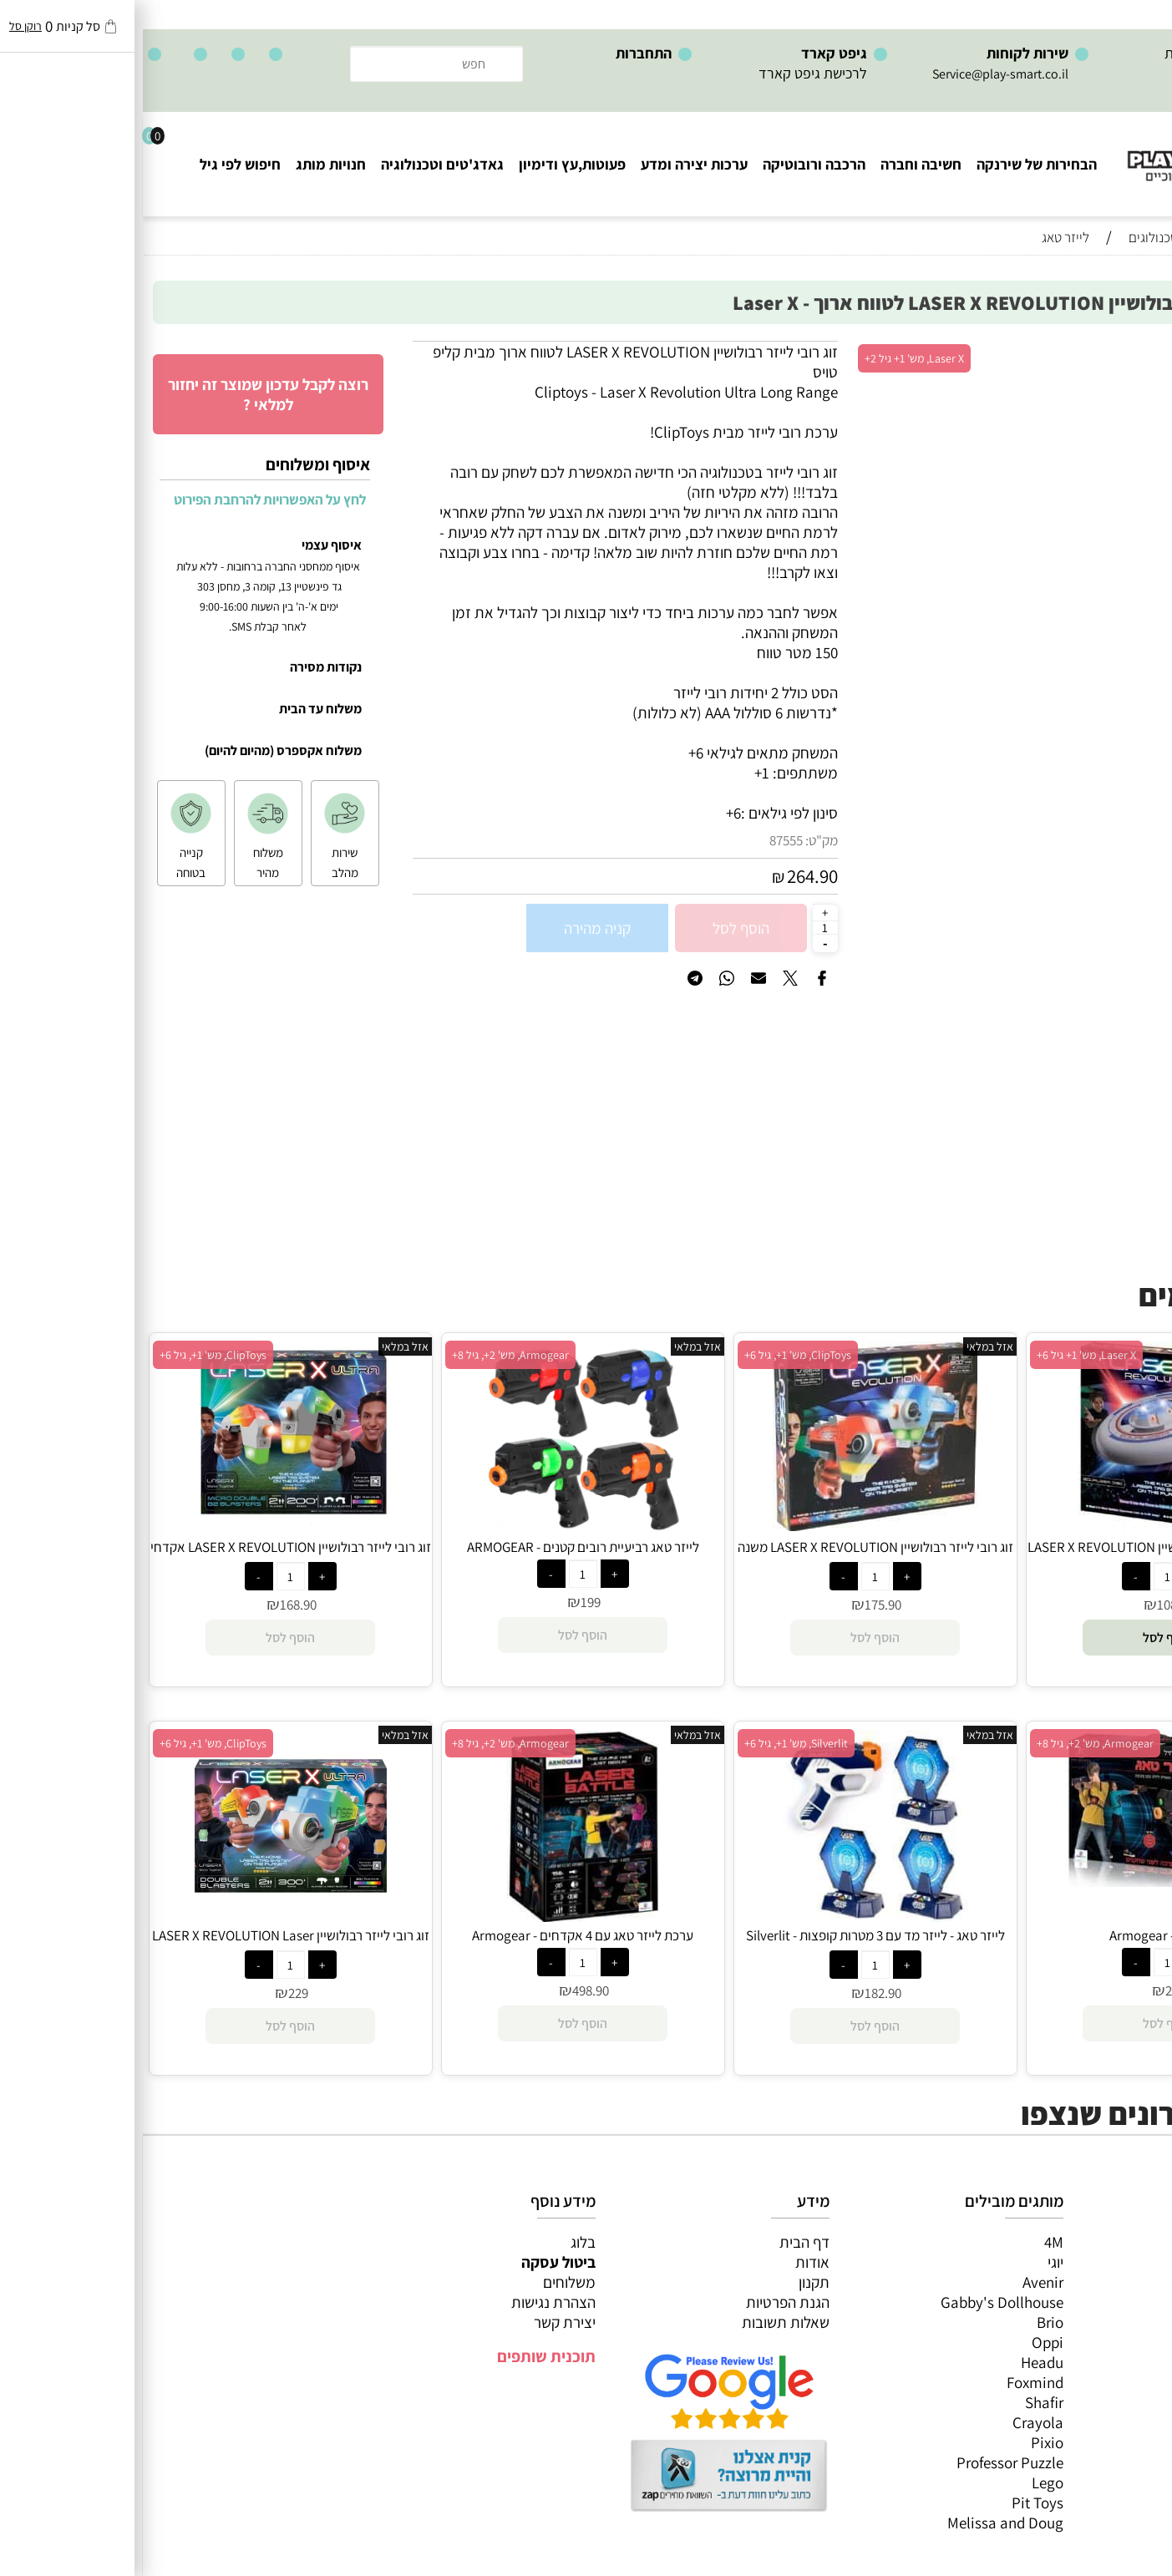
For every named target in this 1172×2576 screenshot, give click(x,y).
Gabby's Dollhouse (859, 2302)
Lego (905, 2482)
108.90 (1032, 1604)
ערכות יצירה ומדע (551, 164)
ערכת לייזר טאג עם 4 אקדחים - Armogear (439, 1935)
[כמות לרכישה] (682, 927)
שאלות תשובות (643, 2322)
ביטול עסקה (415, 2262)
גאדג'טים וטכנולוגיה (299, 164)
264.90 (669, 876)
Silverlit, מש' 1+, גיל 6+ (653, 1743)
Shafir (901, 2402)
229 (155, 1993)
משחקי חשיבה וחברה (1092, 2262)
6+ (590, 813)
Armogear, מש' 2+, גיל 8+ (367, 1354)
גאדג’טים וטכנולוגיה (1096, 2342)
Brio (907, 2322)
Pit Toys (895, 2502)
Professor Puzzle (867, 2462)
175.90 (740, 1604)
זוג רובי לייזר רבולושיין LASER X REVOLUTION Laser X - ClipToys (148, 1944)
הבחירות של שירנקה (894, 164)
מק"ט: (678, 840)
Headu (899, 2362)
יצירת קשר (422, 2322)
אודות (669, 2262)
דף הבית (662, 2242)
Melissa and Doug (862, 2523)
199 (448, 1602)
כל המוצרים (1120, 2242)
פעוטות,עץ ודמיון (1105, 2322)
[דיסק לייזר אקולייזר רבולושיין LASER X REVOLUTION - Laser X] (1024, 1527)
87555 (643, 840)
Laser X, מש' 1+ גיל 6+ (943, 1354)
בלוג (440, 2242)
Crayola (895, 2422)
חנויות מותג (188, 164)
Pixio (904, 2442)
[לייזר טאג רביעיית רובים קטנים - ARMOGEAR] (440, 1528)
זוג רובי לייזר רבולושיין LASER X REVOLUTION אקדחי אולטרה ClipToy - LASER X (148, 1556)
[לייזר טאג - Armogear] (1024, 1881)
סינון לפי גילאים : (646, 813)
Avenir (900, 2282)
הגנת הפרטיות (645, 2302)
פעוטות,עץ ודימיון (429, 164)
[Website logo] (1071, 151)
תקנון (671, 2282)
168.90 (155, 1604)
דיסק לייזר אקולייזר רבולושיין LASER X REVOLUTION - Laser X (1024, 1556)
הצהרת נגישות (410, 2302)
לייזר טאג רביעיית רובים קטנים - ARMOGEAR (440, 1547)
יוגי (913, 2262)
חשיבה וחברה (778, 164)
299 (1032, 1990)
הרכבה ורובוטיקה (671, 164)
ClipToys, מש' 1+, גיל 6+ (654, 1354)
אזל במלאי (1126, 349)
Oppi (905, 2342)
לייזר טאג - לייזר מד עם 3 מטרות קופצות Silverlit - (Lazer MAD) (732, 1944)
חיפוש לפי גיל (97, 164)
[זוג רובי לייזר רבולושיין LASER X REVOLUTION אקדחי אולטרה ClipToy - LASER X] (147, 1528)
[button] (1024, 1638)
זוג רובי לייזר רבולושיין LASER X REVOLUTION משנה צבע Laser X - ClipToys (732, 1556)
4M (911, 2242)
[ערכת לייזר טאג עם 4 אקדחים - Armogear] (439, 1916)
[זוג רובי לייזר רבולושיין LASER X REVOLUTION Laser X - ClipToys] (148, 1916)
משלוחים (426, 2282)
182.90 (740, 1993)
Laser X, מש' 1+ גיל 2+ (771, 358)
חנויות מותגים (1114, 2362)
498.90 (447, 1990)
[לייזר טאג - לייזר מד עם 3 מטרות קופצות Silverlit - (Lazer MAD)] (733, 1916)
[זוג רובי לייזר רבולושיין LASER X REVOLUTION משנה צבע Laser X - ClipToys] (732, 1525)
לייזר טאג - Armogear (1025, 1935)
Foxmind (892, 2382)
